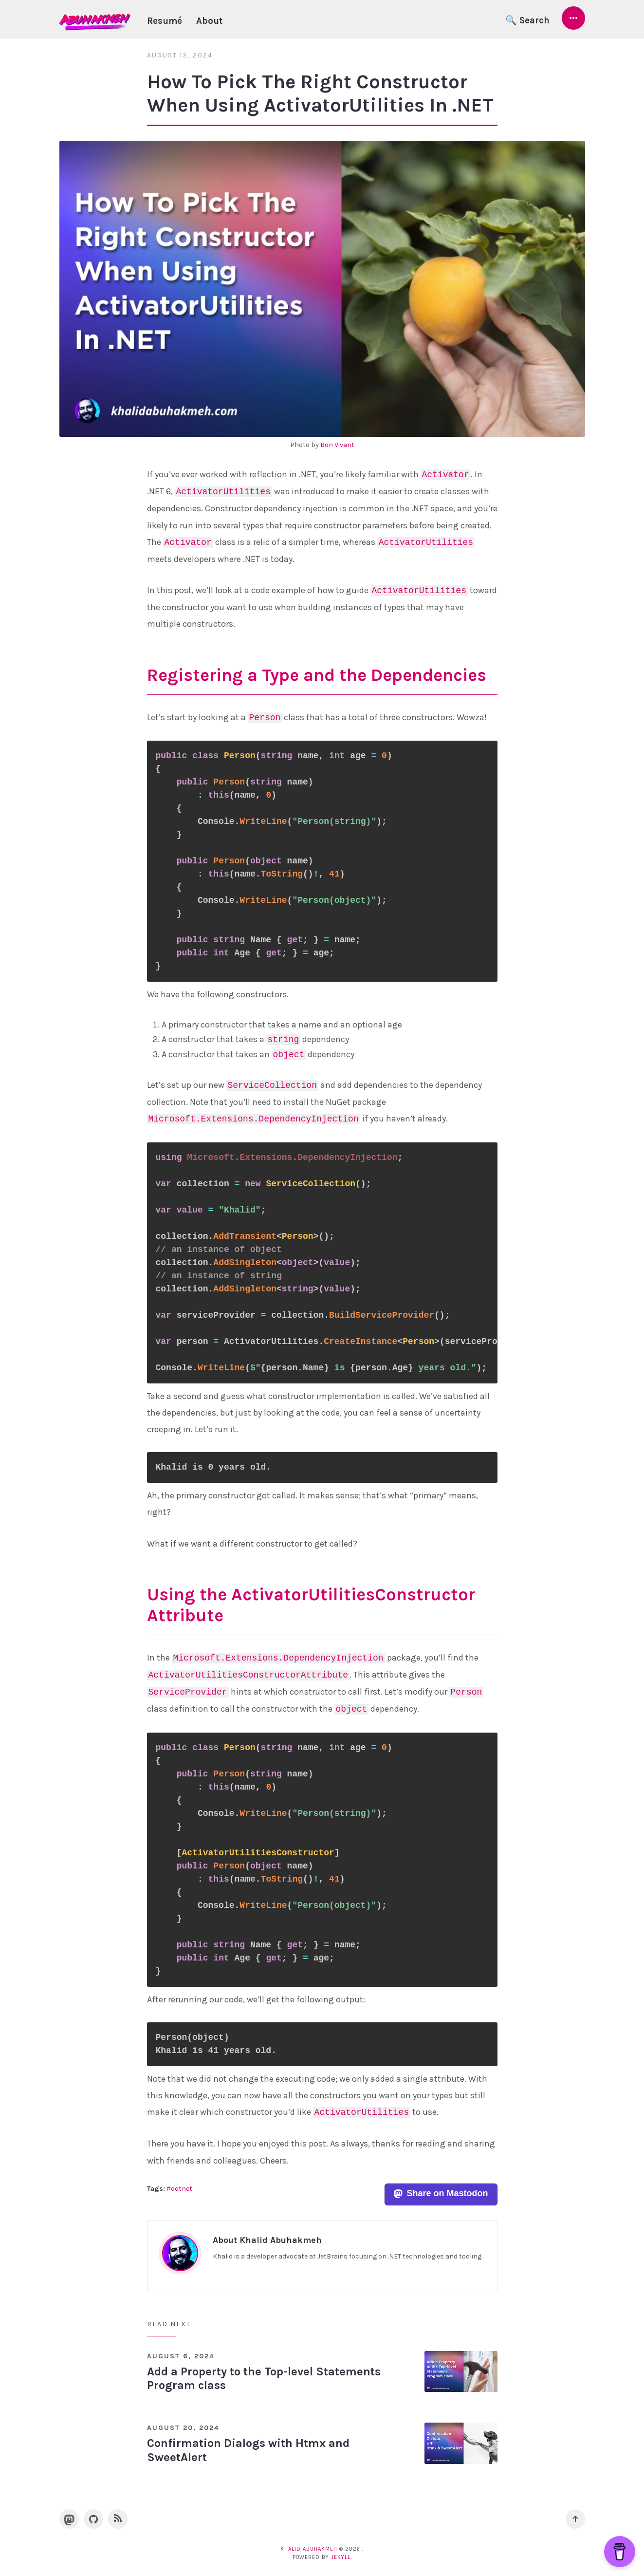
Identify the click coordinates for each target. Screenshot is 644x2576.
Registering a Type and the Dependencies (316, 675)
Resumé (164, 21)
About (209, 21)
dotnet (181, 2188)
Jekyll (340, 2557)
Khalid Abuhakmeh (308, 2549)
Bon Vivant (337, 445)
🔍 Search (527, 20)
